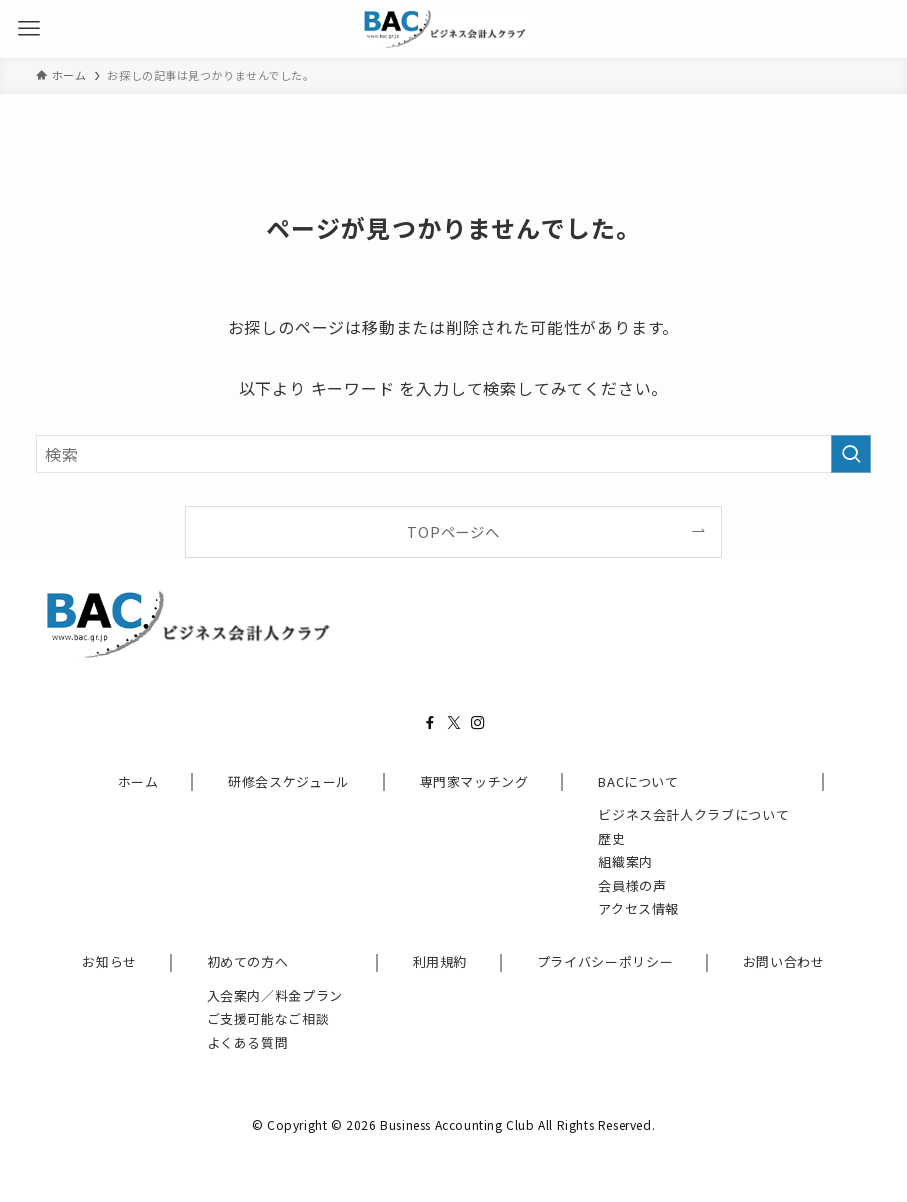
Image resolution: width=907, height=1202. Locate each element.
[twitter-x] (454, 723)
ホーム (138, 781)
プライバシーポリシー (605, 961)
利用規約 (440, 961)
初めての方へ (248, 961)
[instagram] (478, 723)
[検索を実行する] (851, 454)
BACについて (638, 781)
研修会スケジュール (289, 781)
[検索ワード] (453, 454)
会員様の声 (632, 885)
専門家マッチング (474, 781)
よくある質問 (248, 1042)
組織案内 (625, 861)
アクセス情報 (638, 908)
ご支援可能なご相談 (268, 1018)
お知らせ (109, 961)
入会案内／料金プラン (275, 995)
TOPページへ (453, 531)
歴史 (611, 838)
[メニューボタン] (29, 29)
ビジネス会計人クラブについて (693, 814)
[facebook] (430, 723)
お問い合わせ (784, 961)
